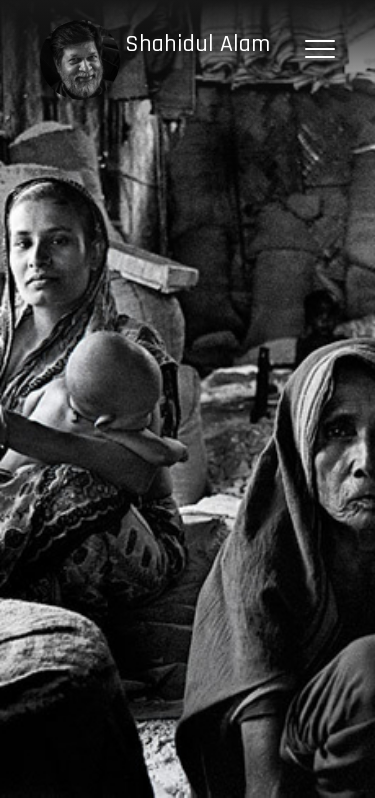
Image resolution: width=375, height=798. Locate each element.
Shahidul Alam (197, 44)
